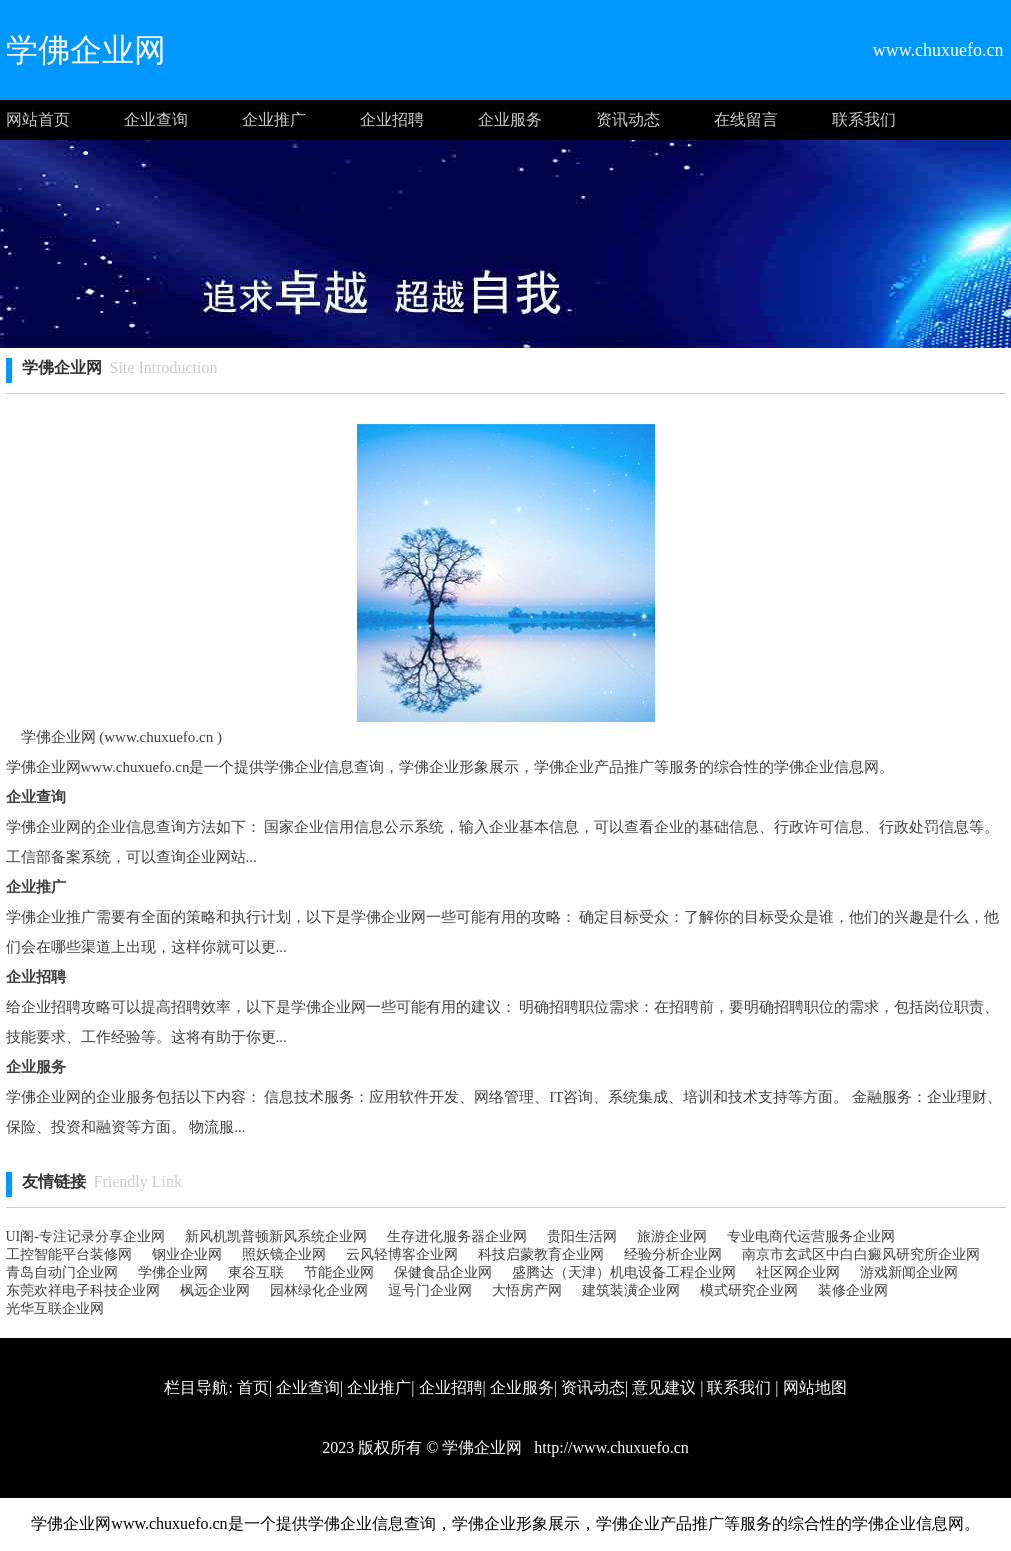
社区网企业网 (798, 1272)
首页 (253, 1387)
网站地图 (815, 1387)
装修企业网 (853, 1290)
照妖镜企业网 (284, 1254)
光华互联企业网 (55, 1308)
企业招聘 (392, 119)
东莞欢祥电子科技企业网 (83, 1290)
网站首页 (38, 119)
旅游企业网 (672, 1236)
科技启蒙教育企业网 (541, 1254)
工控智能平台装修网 (69, 1254)
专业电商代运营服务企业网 (811, 1236)
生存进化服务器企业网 (457, 1236)
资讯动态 (628, 119)
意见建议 (664, 1387)
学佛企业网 (173, 1272)
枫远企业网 (215, 1290)
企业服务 (510, 119)
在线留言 (746, 119)
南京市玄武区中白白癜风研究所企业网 (861, 1254)
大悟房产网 (527, 1290)
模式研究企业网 (749, 1290)
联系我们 (864, 119)
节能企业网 (339, 1272)
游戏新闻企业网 (909, 1272)
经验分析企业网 (673, 1254)
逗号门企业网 (430, 1290)
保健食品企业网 (443, 1272)
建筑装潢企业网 (631, 1290)
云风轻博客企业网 (402, 1254)
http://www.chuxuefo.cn (609, 1447)
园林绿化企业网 (319, 1290)
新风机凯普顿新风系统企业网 (276, 1236)
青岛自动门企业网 (62, 1272)
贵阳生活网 (582, 1236)
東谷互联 (256, 1272)
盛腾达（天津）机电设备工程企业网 (624, 1272)
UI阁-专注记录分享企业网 (85, 1236)
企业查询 (156, 119)
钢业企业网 (187, 1254)
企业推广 (274, 119)
